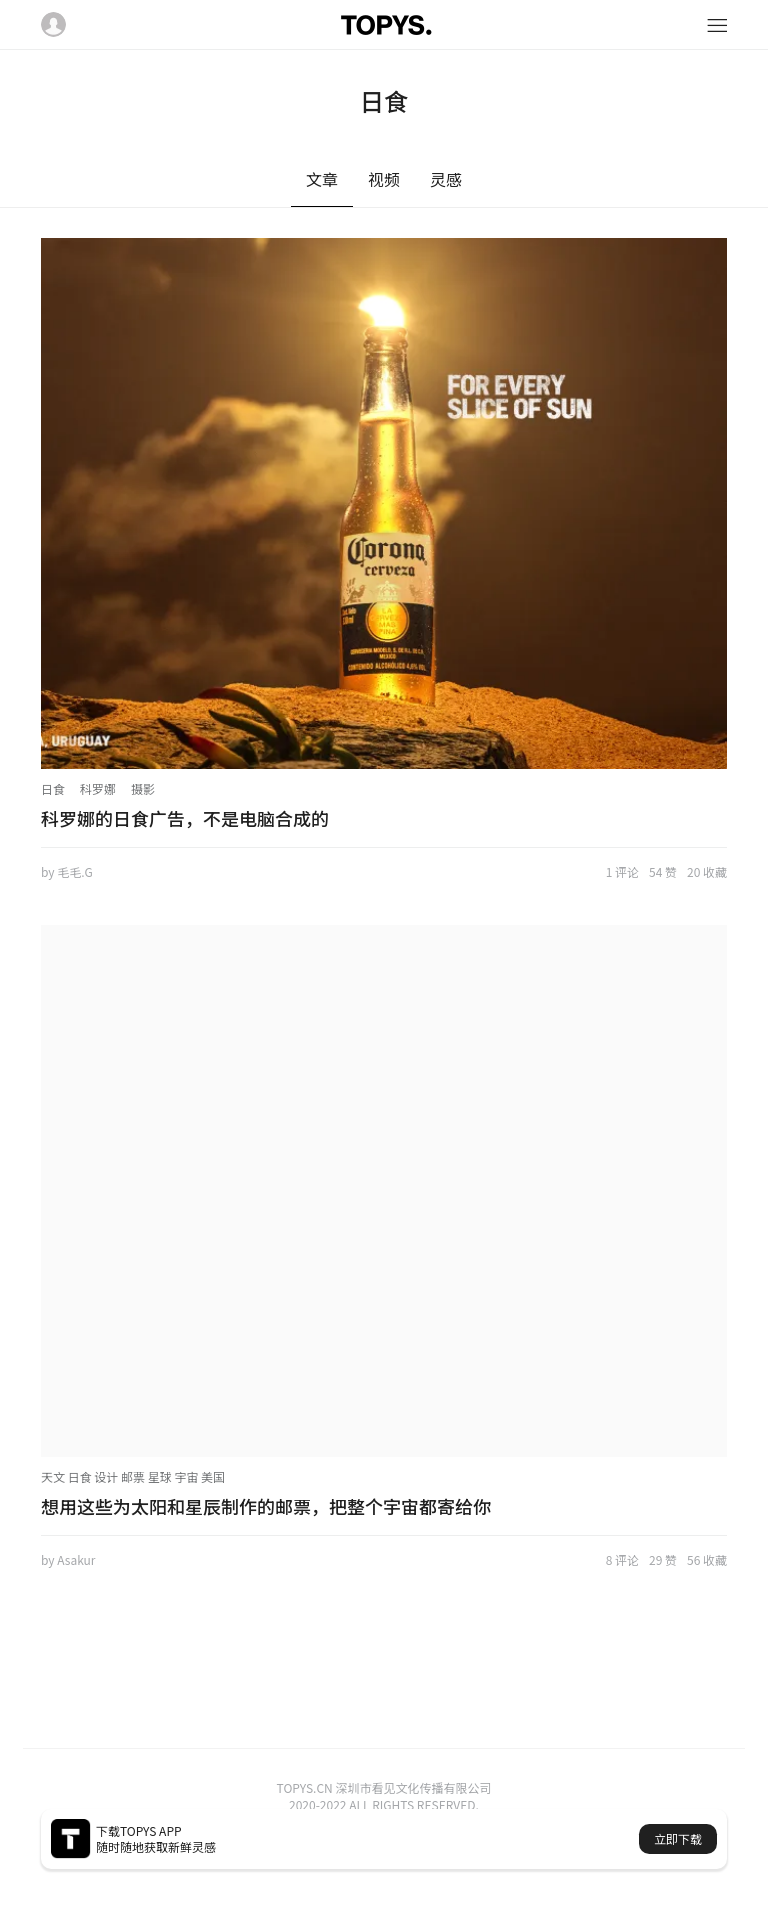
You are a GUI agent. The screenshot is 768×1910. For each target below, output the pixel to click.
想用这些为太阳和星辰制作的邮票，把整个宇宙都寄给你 (266, 1506)
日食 (53, 788)
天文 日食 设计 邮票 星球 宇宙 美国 (133, 1476)
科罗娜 (98, 788)
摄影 (143, 788)
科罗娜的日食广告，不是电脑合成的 (185, 818)
